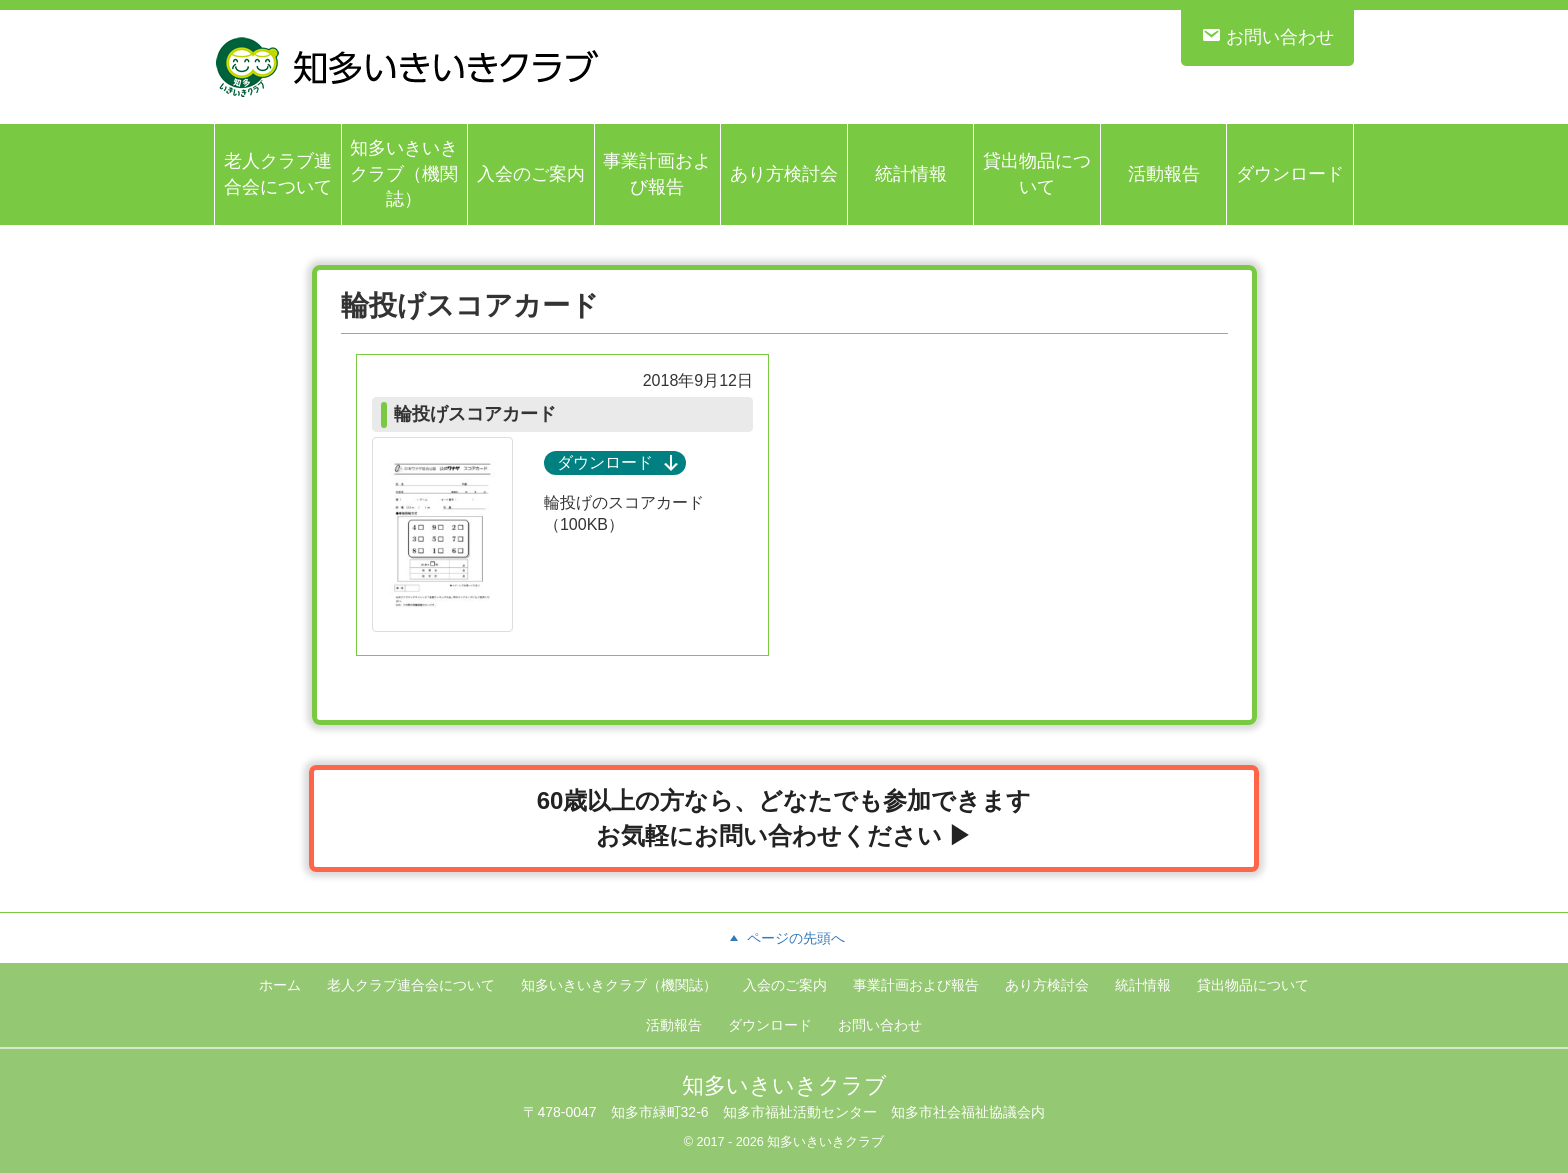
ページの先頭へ (784, 938)
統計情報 (911, 174)
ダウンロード (1290, 174)
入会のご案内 (531, 174)
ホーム (280, 985)
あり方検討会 (784, 174)
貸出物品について (1037, 174)
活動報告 (1164, 174)
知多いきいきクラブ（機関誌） (404, 173)
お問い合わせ (1267, 36)
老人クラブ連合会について (278, 174)
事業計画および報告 (657, 174)
